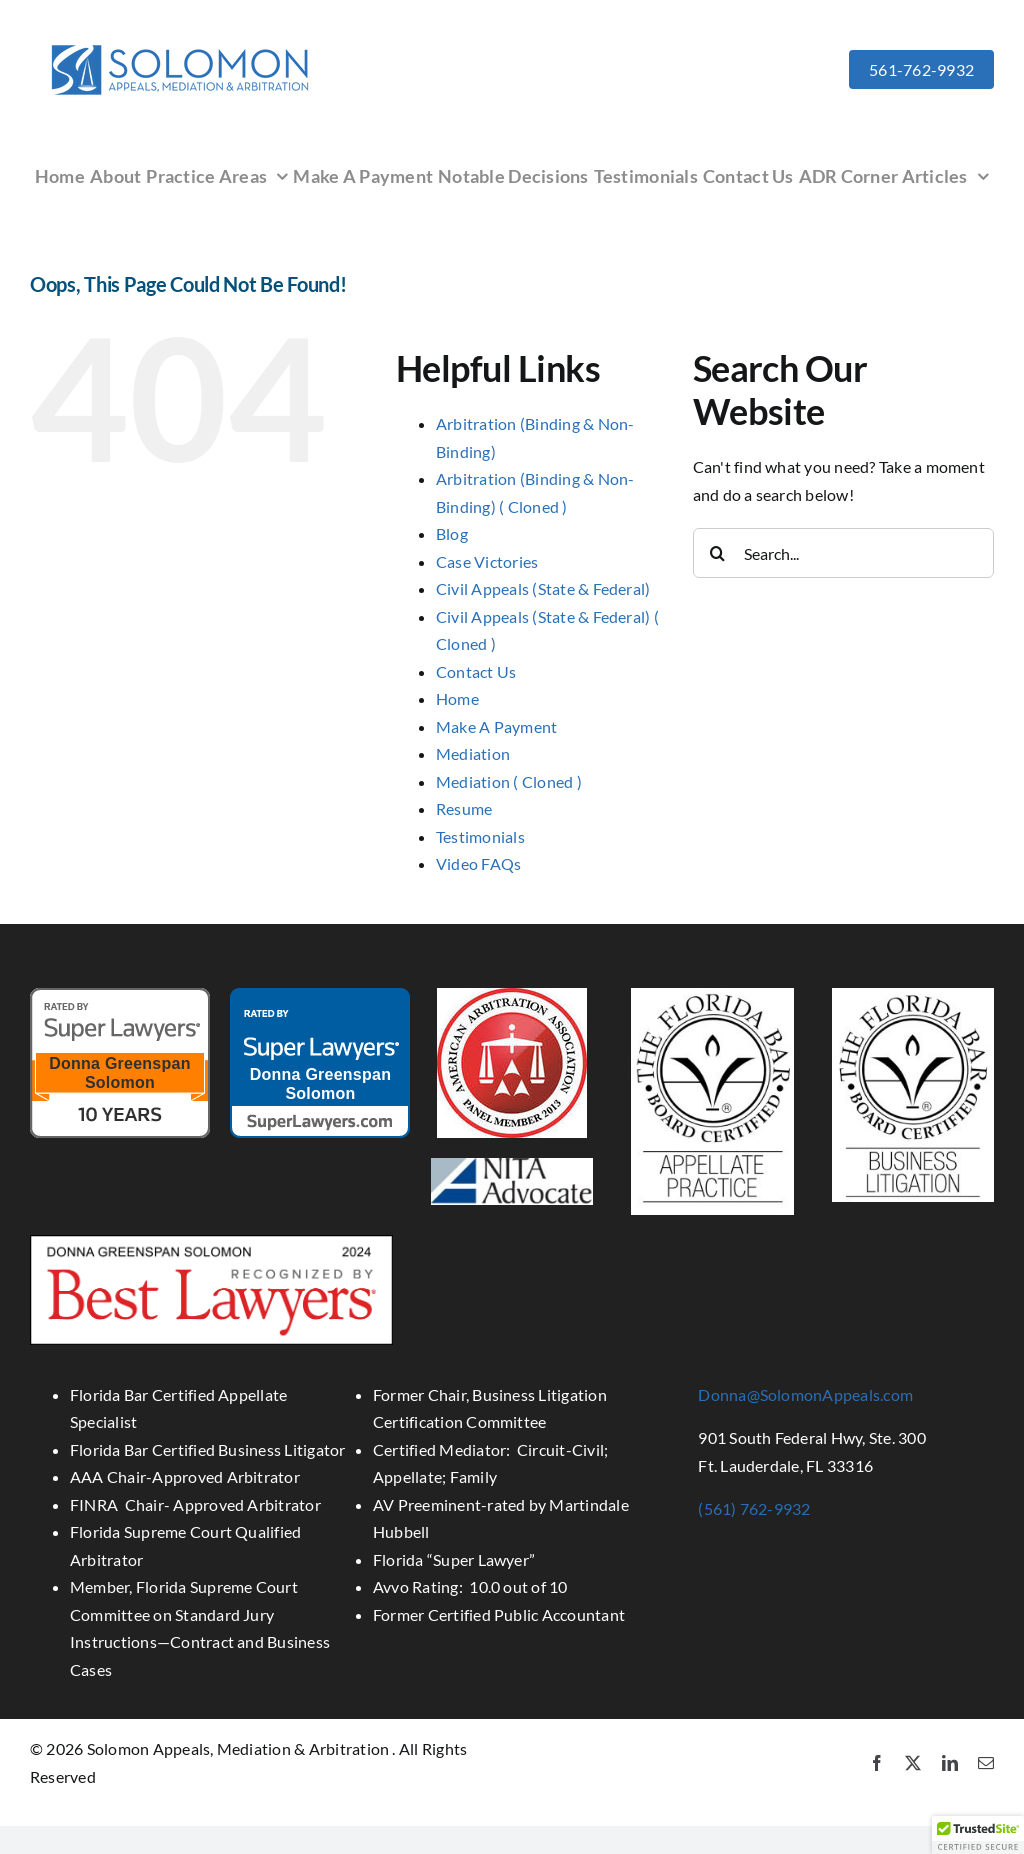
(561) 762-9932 (754, 1508)
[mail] (986, 1763)
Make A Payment (496, 726)
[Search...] (843, 553)
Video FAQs (478, 863)
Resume (464, 808)
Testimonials (480, 836)
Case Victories (487, 561)
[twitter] (913, 1763)
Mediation (473, 753)
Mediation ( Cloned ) (509, 781)
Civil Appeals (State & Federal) (543, 588)
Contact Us (476, 671)
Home (457, 698)
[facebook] (877, 1763)
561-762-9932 (921, 69)
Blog (452, 533)
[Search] (718, 553)
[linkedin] (950, 1763)
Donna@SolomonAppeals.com (805, 1394)
